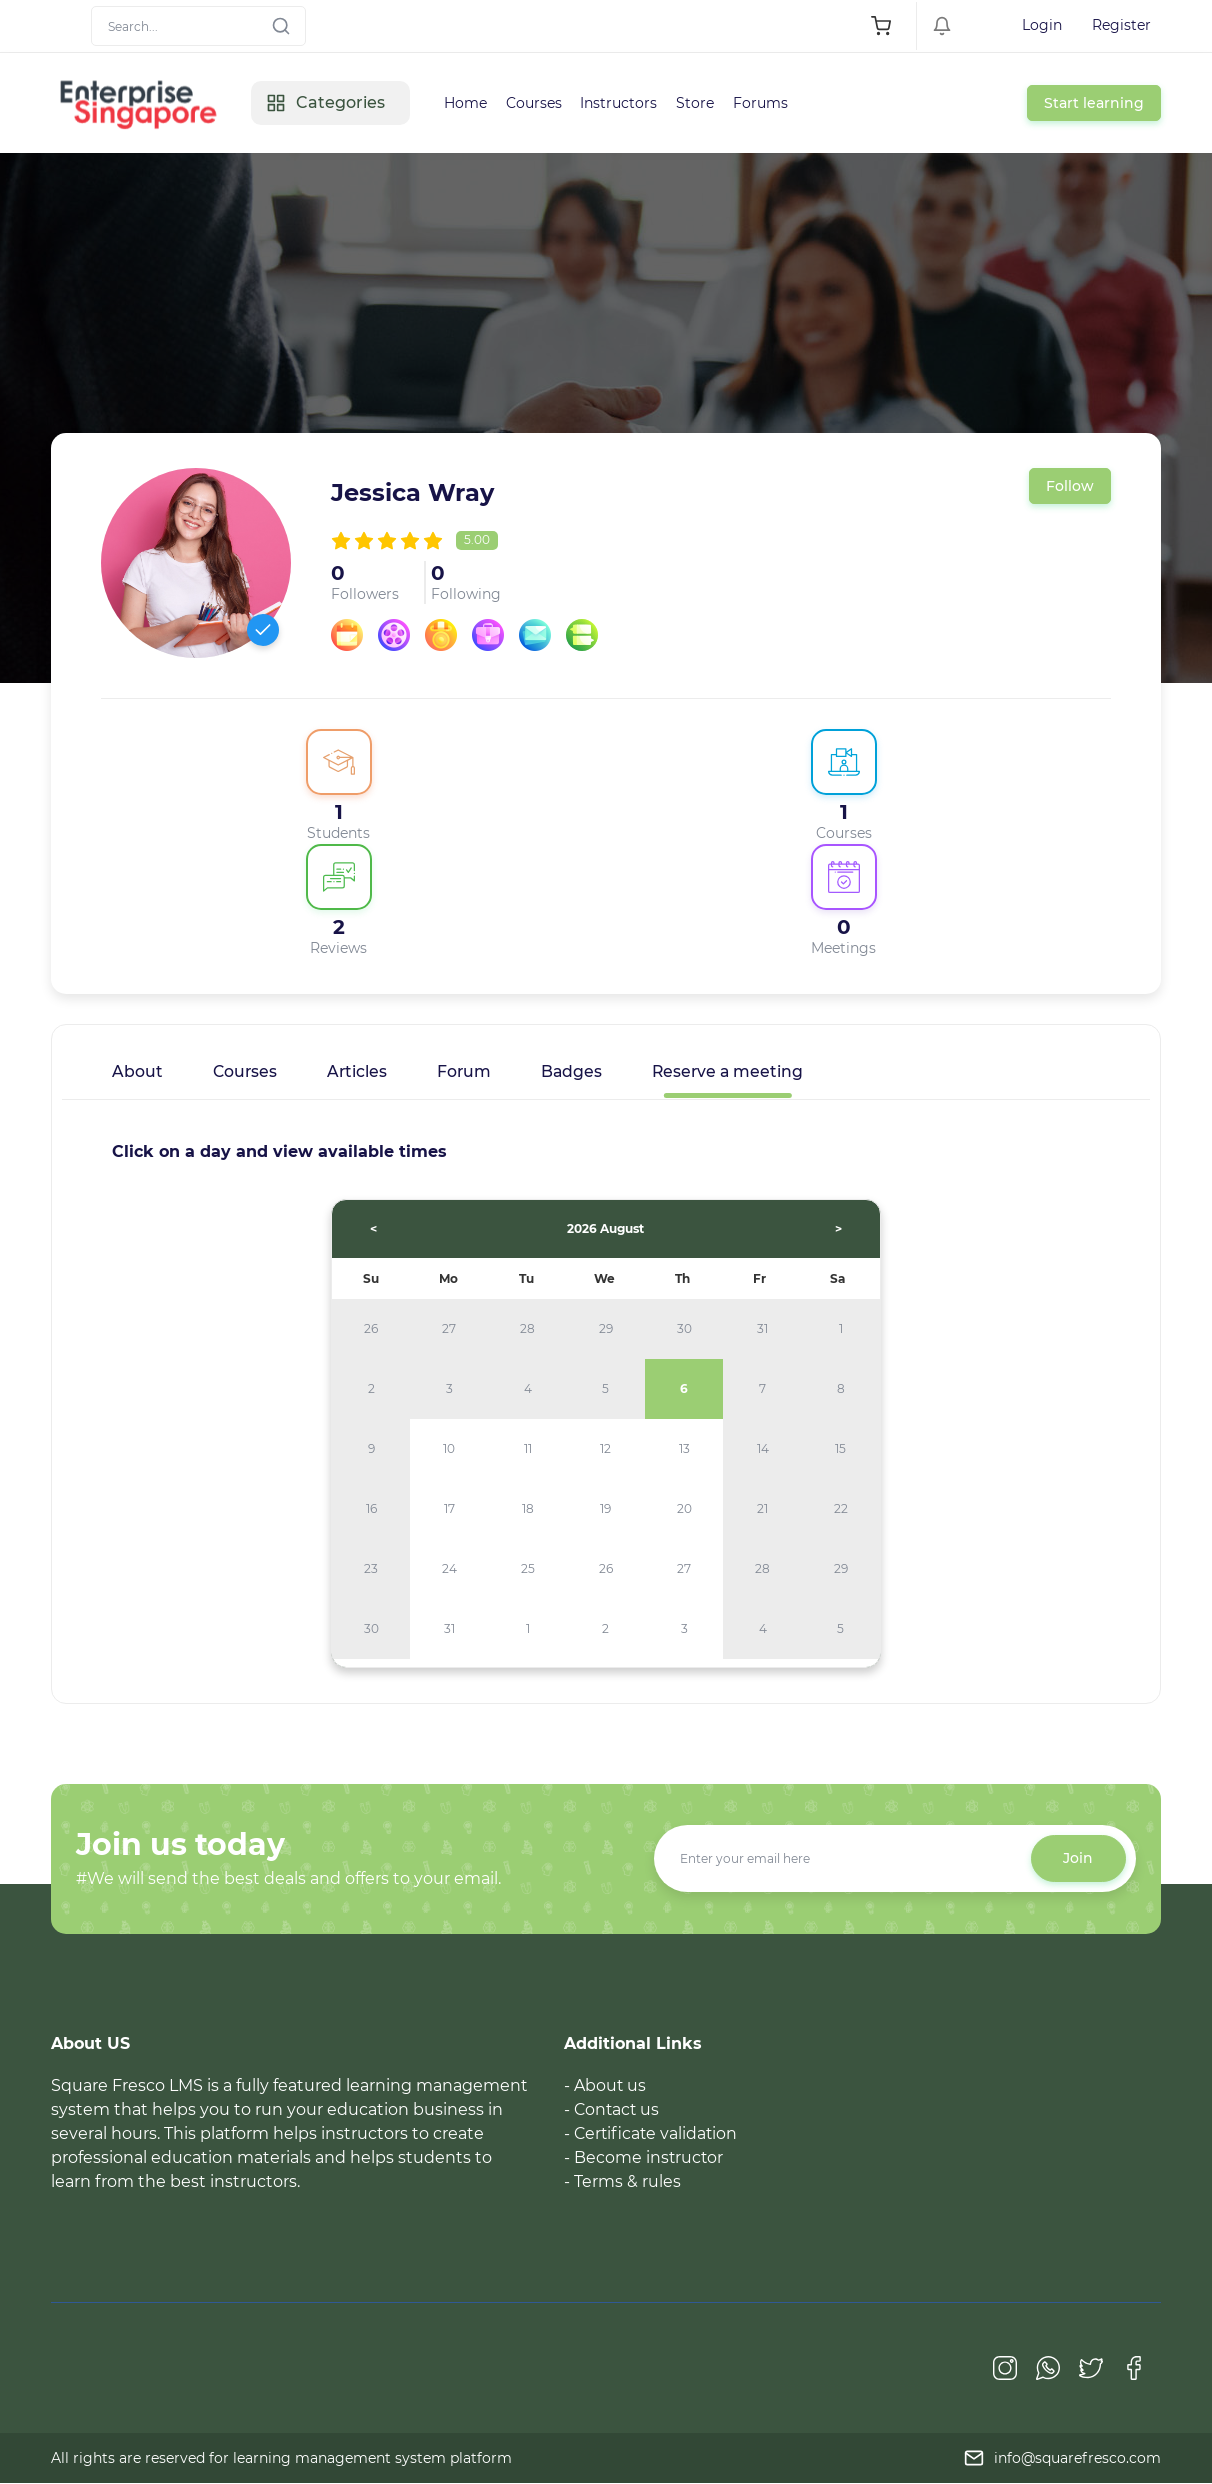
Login (1042, 25)
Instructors (622, 103)
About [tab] (137, 1071)
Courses (536, 103)
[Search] (198, 26)
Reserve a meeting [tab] (734, 1071)
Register (1121, 25)
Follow (1070, 486)
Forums (766, 103)
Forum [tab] (467, 1071)
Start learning (1094, 103)
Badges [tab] (576, 1071)
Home (466, 103)
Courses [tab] (246, 1071)
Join (1078, 1859)
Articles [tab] (359, 1071)
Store (700, 103)
